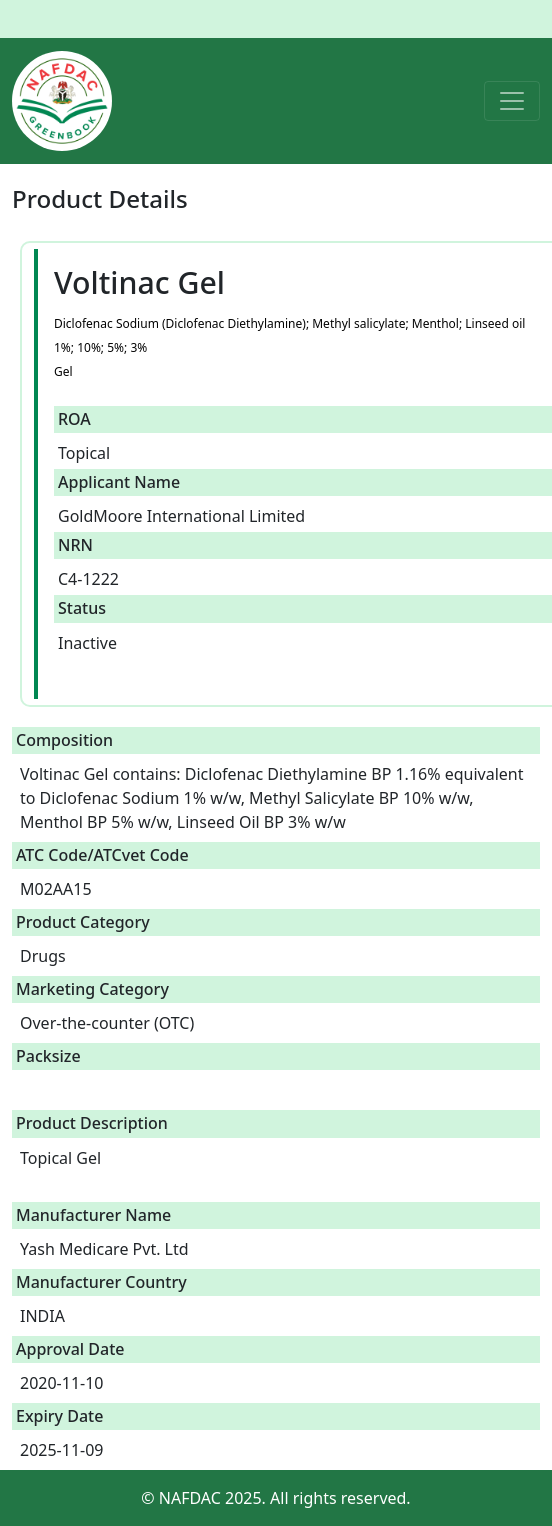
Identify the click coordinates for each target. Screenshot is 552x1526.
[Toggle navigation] (512, 101)
